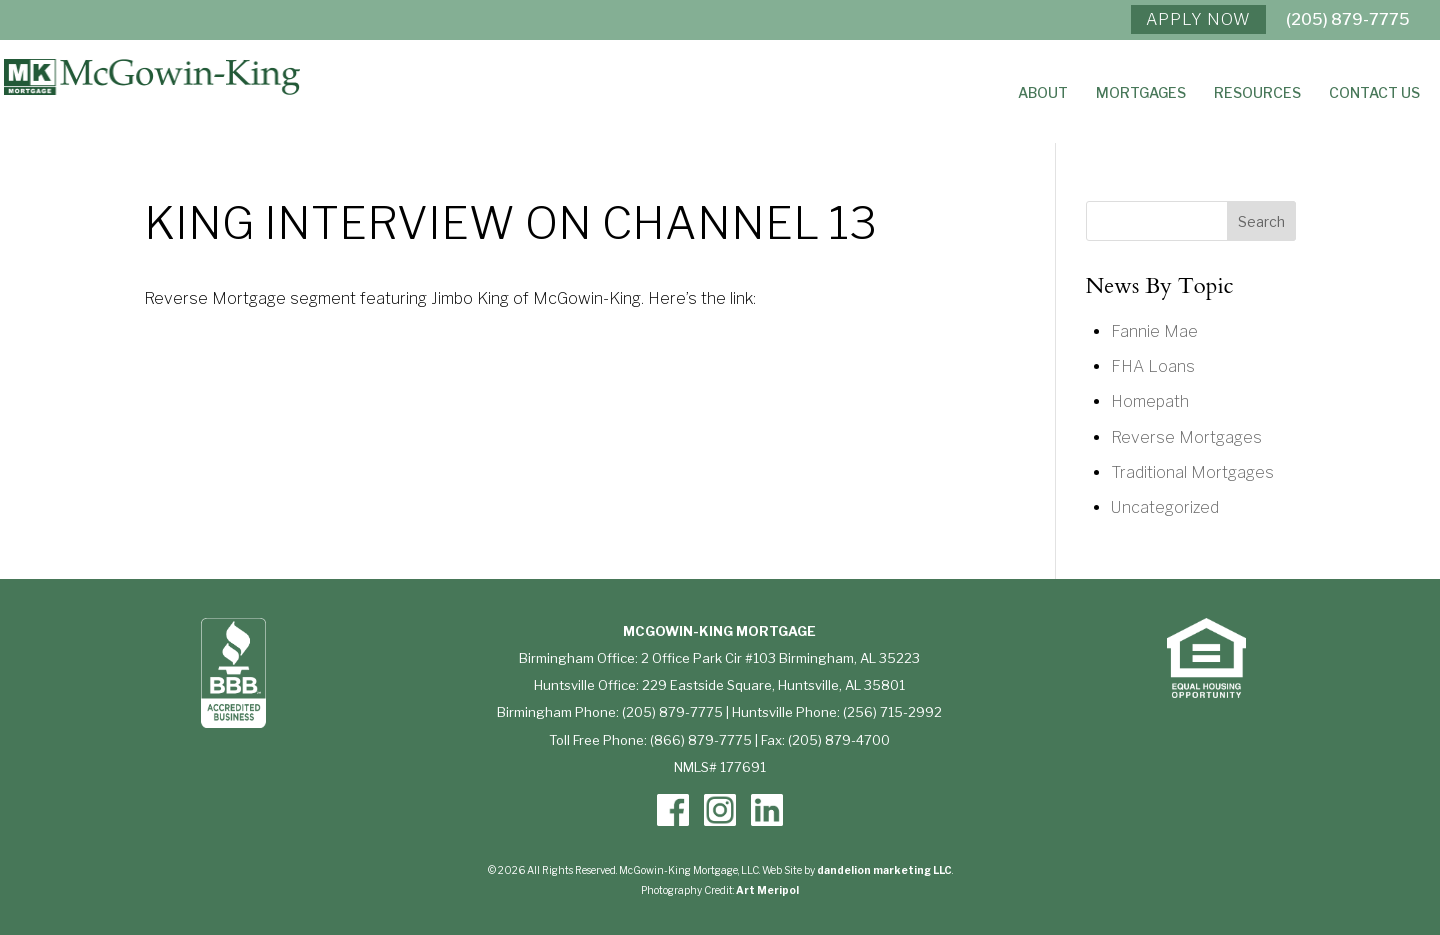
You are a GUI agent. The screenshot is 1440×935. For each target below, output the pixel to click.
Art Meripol (767, 890)
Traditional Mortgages (1192, 472)
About (1043, 93)
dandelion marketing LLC (884, 870)
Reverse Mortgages (1186, 437)
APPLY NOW (1198, 19)
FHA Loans (1153, 366)
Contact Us (1374, 93)
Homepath (1150, 401)
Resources (1257, 93)
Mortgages (1141, 93)
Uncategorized (1165, 507)
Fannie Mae (1154, 331)
